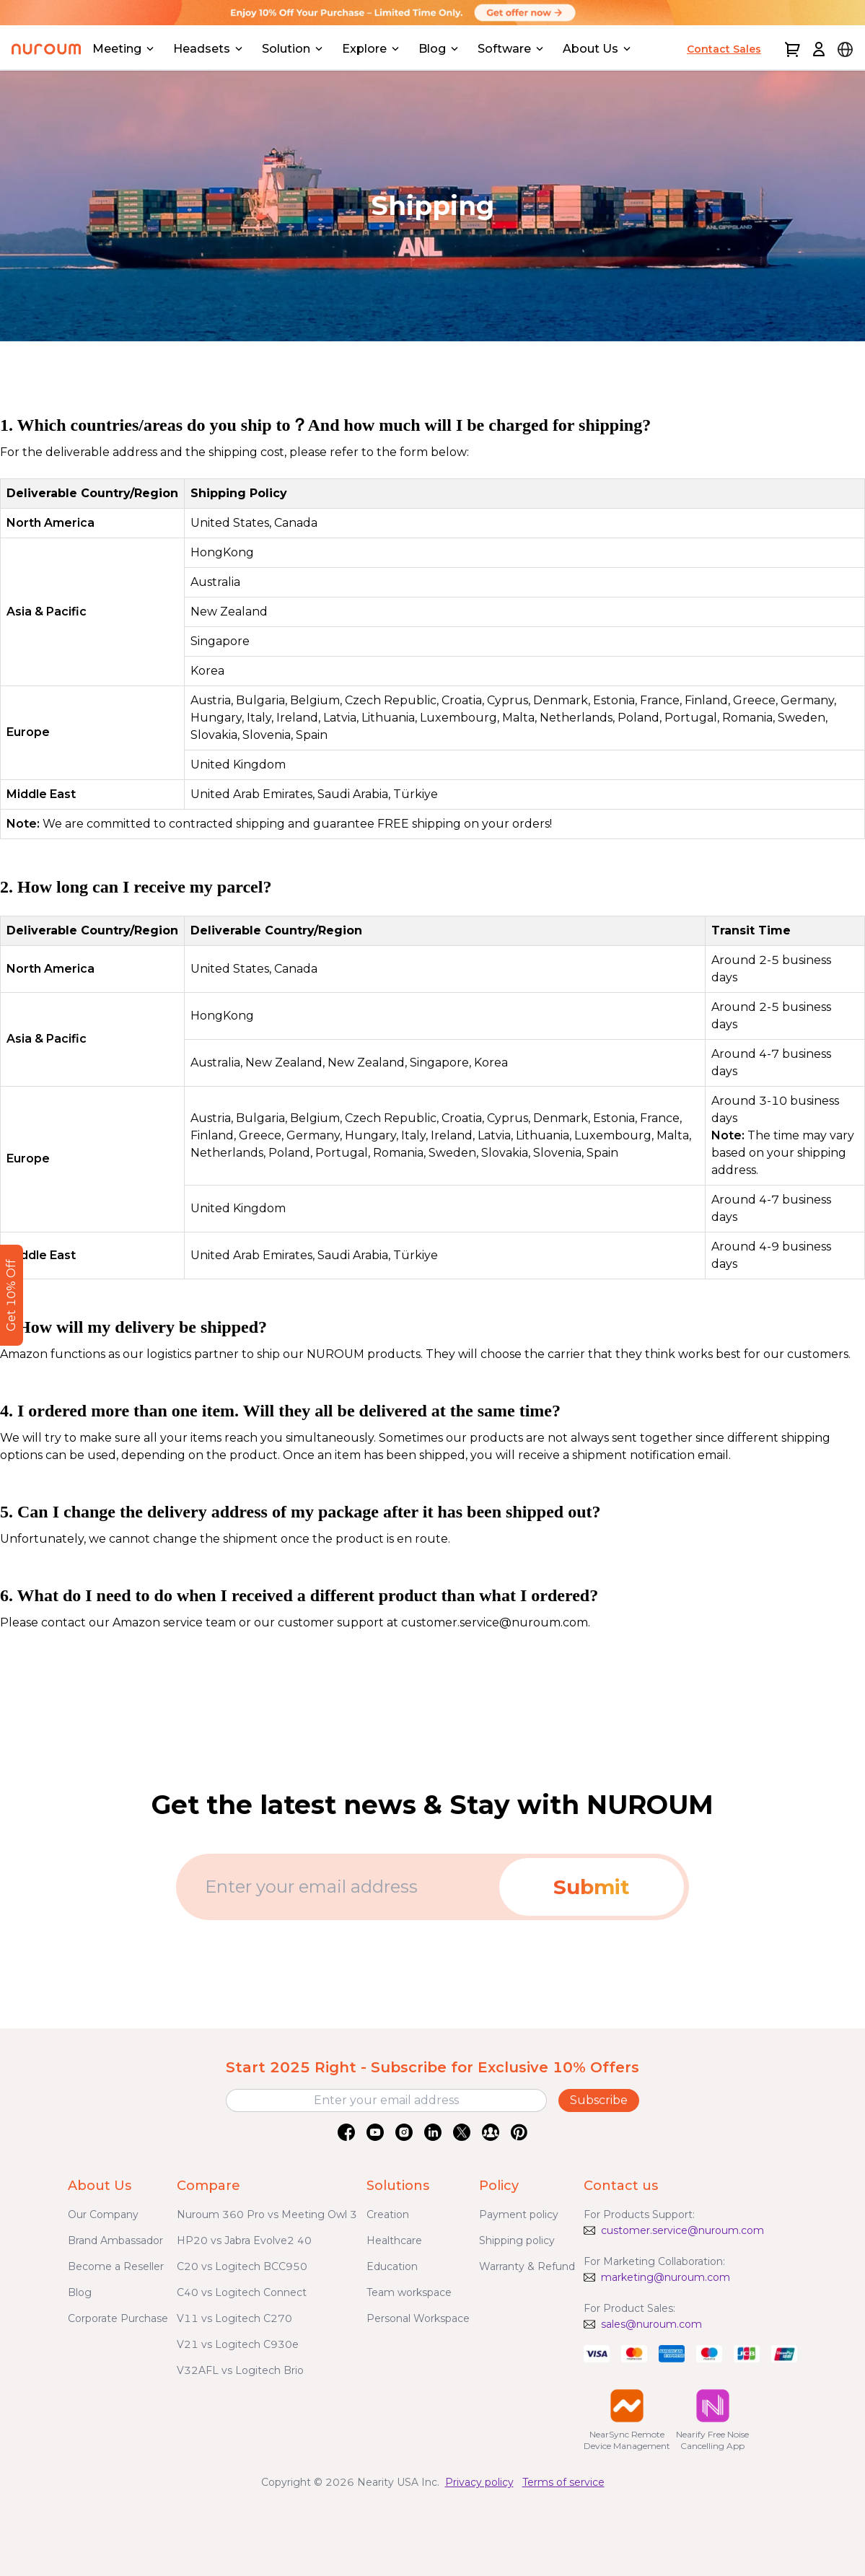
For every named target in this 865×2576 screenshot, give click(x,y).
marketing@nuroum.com (665, 2277)
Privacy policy (479, 2482)
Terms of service (563, 2482)
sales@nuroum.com (651, 2324)
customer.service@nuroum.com (682, 2230)
